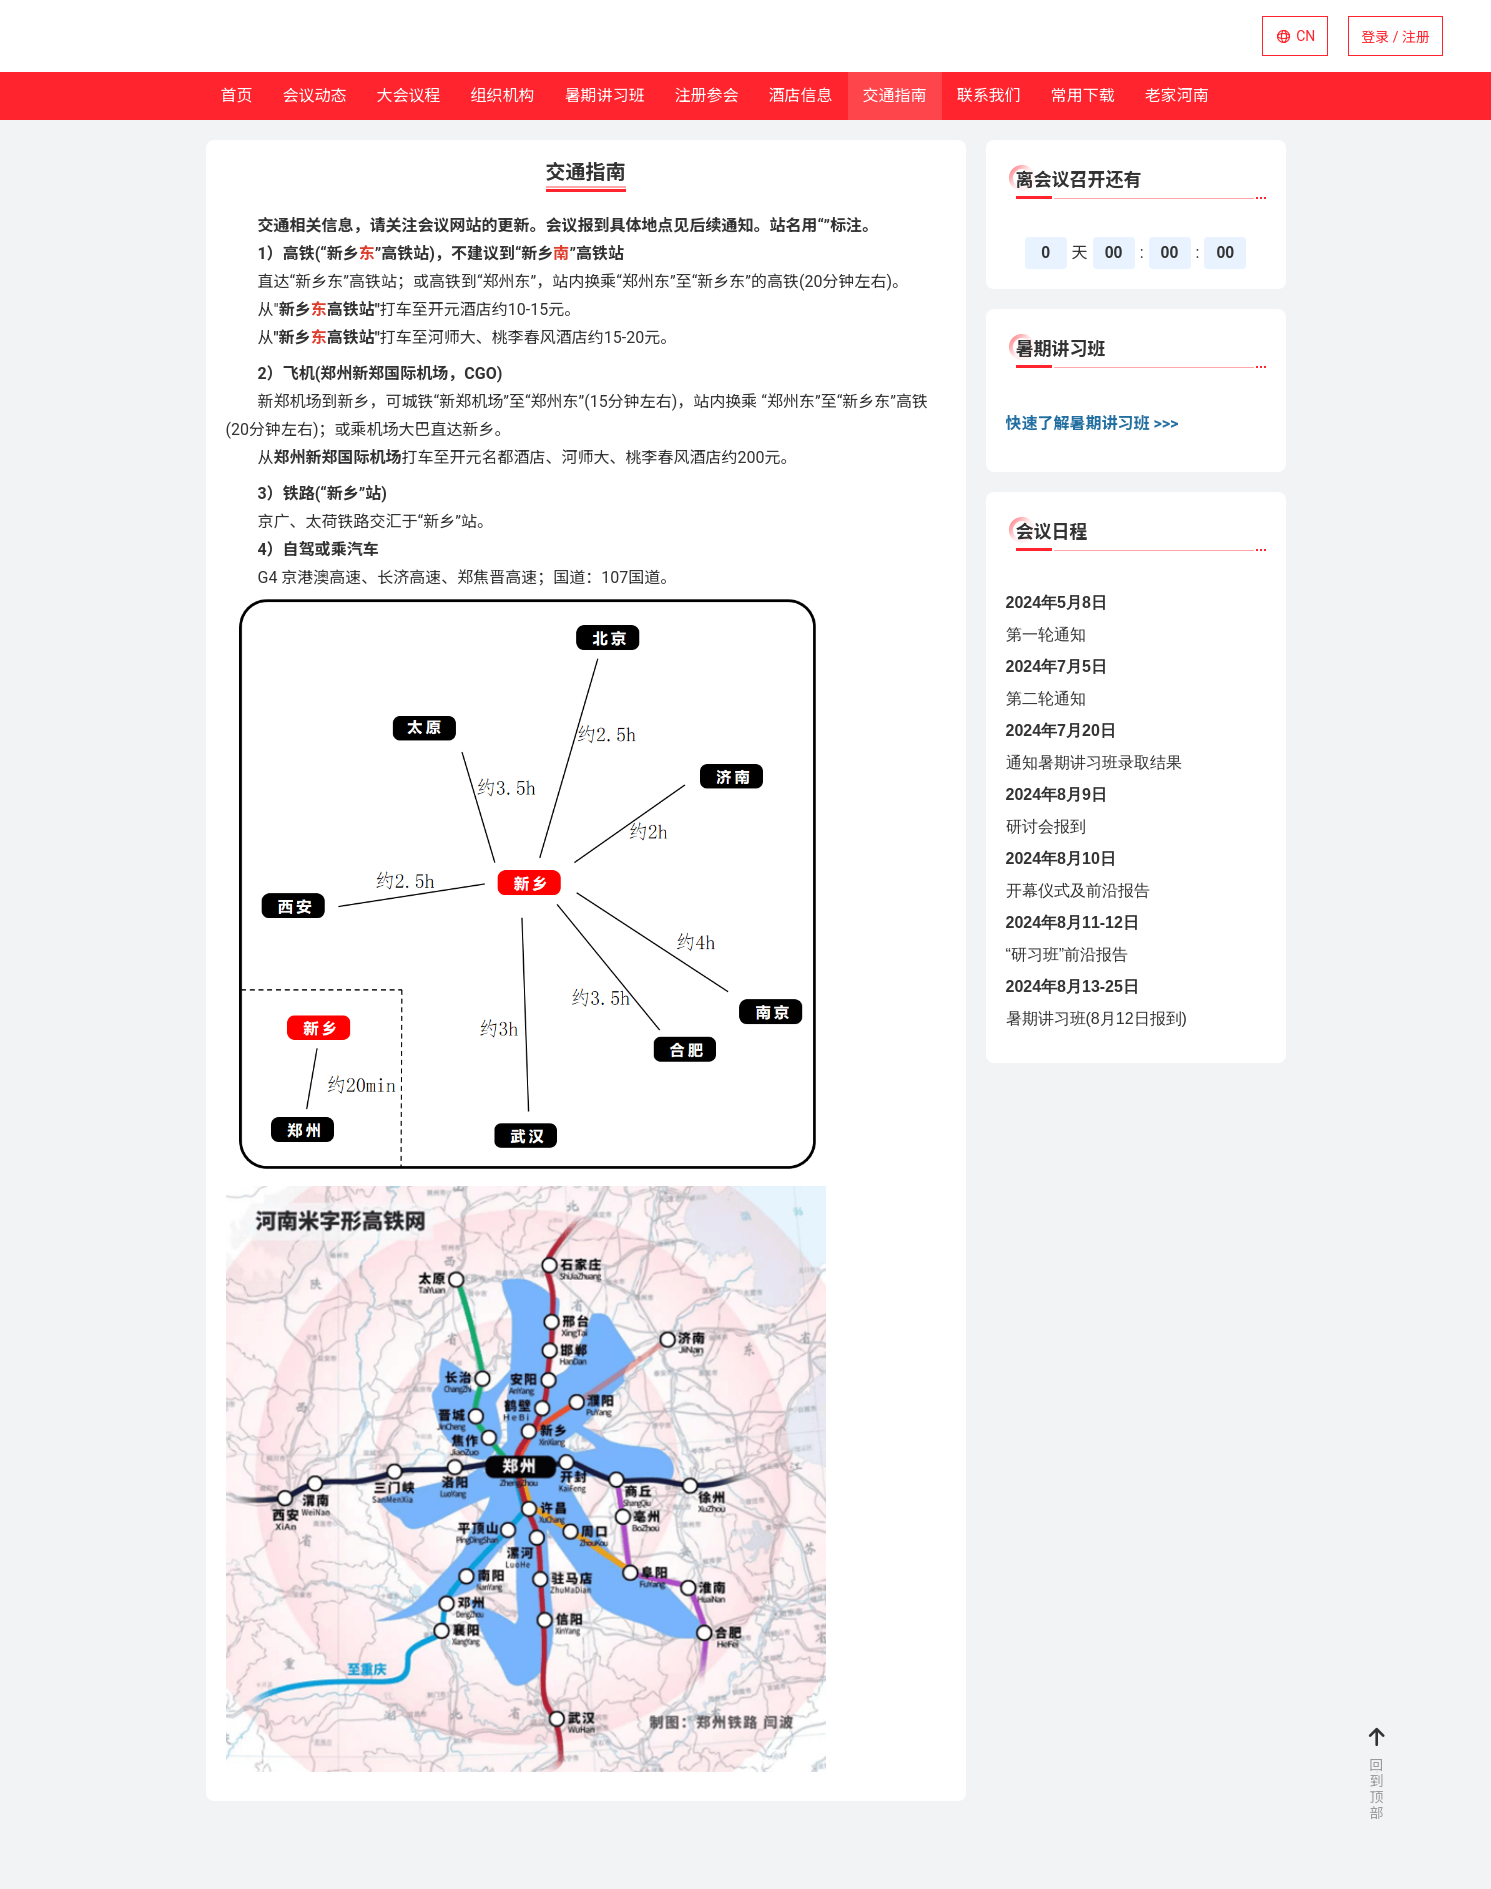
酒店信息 (801, 95)
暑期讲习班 (605, 95)
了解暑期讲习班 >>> (1108, 423)
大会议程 (409, 95)
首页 (237, 95)
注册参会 (707, 95)
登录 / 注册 (1395, 37)
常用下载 (1083, 95)
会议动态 (315, 95)
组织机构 (503, 95)
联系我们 (989, 95)
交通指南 (895, 95)
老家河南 (1177, 95)
